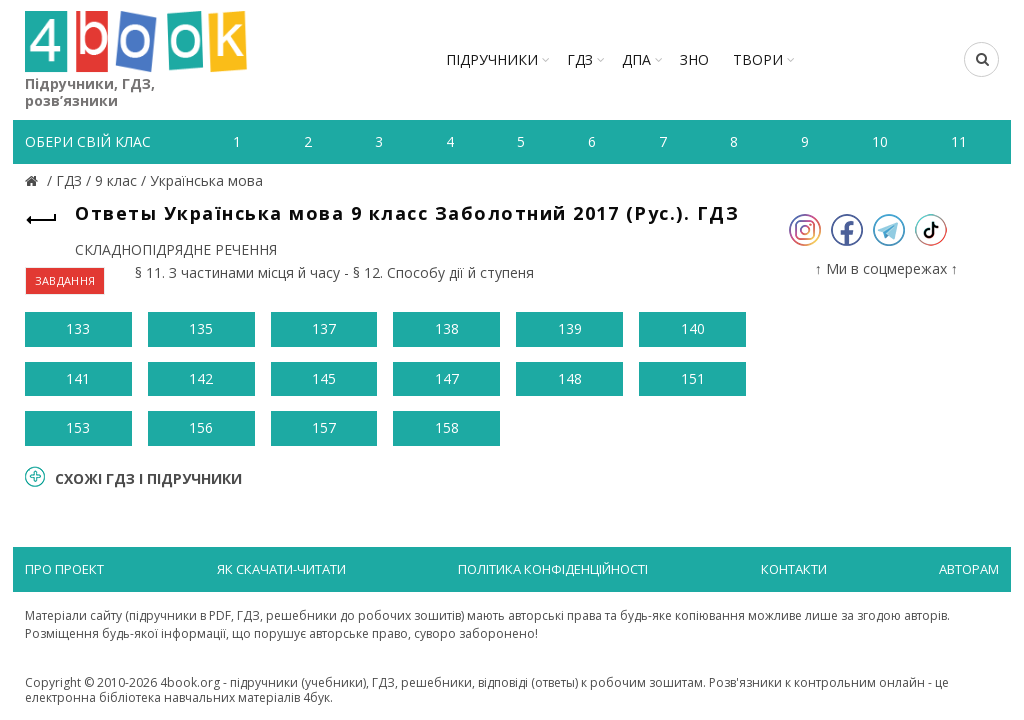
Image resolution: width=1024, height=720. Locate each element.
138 (447, 328)
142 (201, 378)
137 (324, 328)
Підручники (492, 59)
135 (201, 328)
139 (570, 328)
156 (201, 427)
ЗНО (694, 59)
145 (324, 378)
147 (447, 378)
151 (693, 378)
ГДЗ (580, 59)
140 (693, 328)
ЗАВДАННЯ (65, 280)
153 (78, 427)
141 (78, 378)
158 (447, 427)
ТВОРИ (758, 59)
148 (570, 378)
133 (78, 328)
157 (324, 427)
